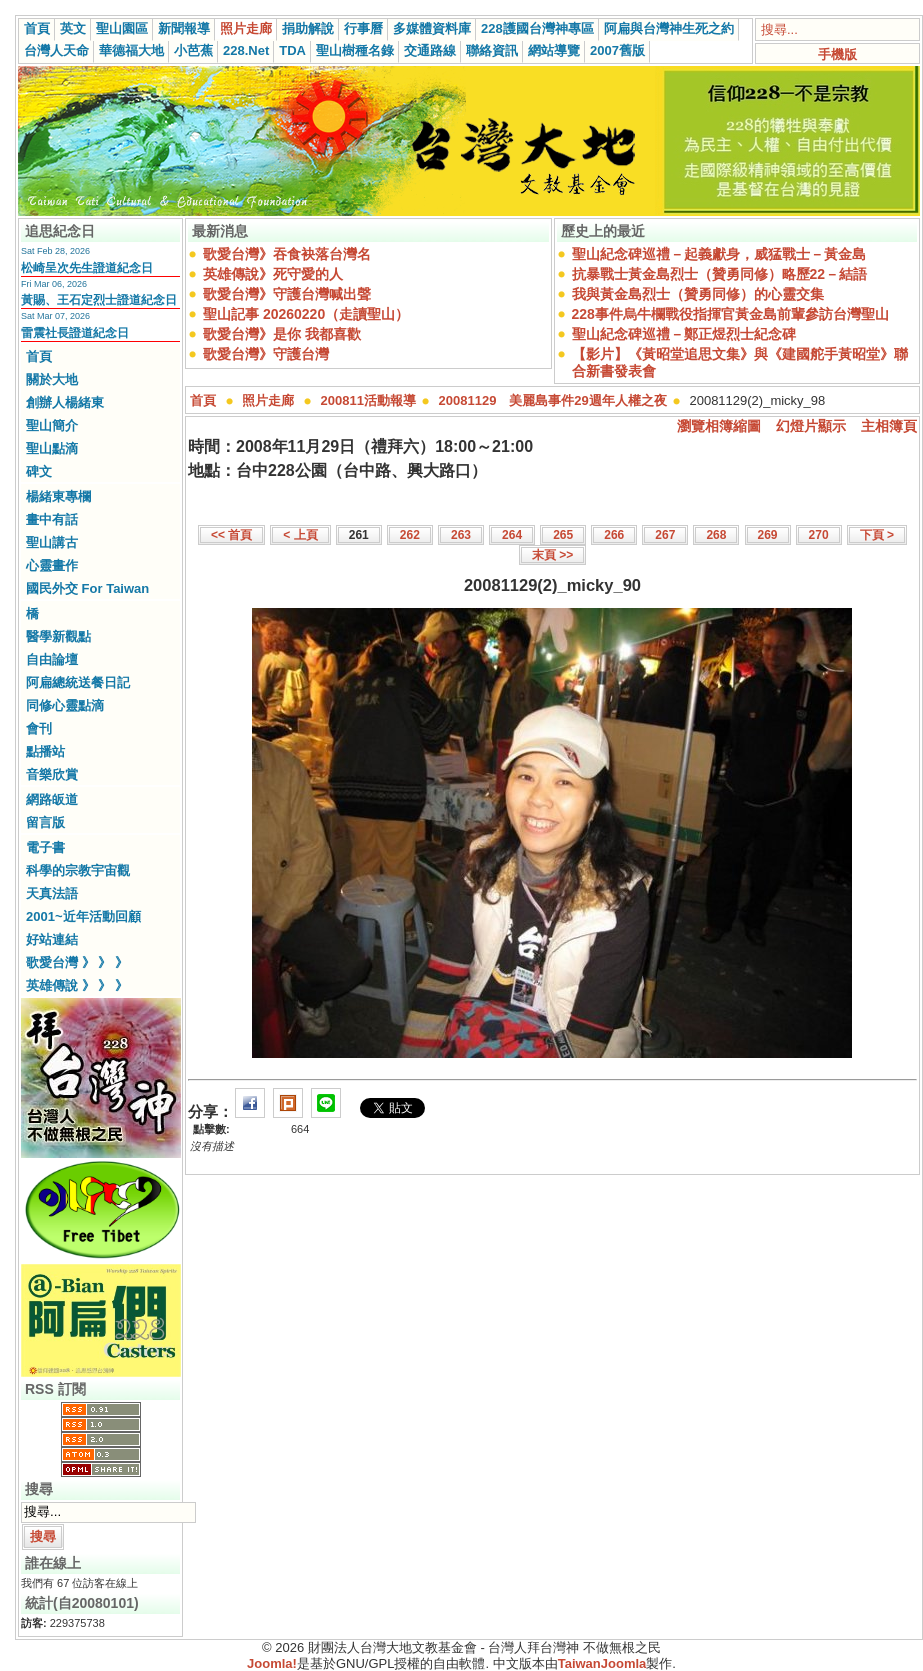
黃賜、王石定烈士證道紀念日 (99, 300)
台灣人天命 (56, 50)
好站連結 (52, 939)
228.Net (246, 50)
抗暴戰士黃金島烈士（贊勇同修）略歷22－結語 (720, 274)
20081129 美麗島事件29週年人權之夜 (553, 400)
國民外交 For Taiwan (87, 588)
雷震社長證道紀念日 (75, 333)
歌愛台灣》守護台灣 (266, 354)
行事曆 (363, 28)
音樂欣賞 (52, 774)
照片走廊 (246, 28)
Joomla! (272, 1663)
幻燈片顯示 (811, 426)
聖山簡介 (52, 425)
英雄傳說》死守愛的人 (273, 274)
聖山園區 (122, 28)
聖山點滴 (52, 448)
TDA (292, 50)
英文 (73, 28)
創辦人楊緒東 (65, 402)
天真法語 (52, 893)
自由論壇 (52, 659)
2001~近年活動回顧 (83, 916)
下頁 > (877, 535)
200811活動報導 (368, 400)
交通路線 (430, 50)
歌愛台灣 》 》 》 (77, 962)
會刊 (39, 728)
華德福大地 (131, 50)
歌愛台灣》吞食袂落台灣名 (287, 254)
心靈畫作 (52, 565)
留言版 (45, 822)
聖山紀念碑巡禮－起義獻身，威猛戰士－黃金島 (719, 254)
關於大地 (52, 379)
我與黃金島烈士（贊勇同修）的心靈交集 (698, 294)
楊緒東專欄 (58, 496)
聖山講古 (52, 542)
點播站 (45, 751)
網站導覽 (554, 50)
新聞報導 (184, 28)
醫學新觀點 (58, 636)
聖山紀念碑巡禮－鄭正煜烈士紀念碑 (684, 334)
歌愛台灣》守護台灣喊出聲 (287, 294)
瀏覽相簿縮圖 (719, 426)
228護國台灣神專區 (537, 28)
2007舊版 (617, 50)
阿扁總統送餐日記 (78, 682)
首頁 (37, 28)
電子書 (45, 847)
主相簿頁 (889, 426)
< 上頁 (300, 535)
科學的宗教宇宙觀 (78, 870)
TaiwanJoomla (602, 1663)
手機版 (837, 54)
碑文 (39, 471)
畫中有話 (52, 519)
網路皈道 (52, 799)
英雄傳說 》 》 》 (77, 985)
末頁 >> (552, 555)
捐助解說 (308, 28)
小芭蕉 (193, 50)
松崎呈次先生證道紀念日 (87, 268)
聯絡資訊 (492, 50)
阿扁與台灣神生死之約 (669, 28)
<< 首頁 (231, 535)
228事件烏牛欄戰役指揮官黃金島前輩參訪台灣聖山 (730, 314)
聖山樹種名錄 (355, 50)
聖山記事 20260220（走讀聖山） (306, 314)
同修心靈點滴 (65, 705)
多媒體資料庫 (432, 28)
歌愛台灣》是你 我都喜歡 (282, 334)
